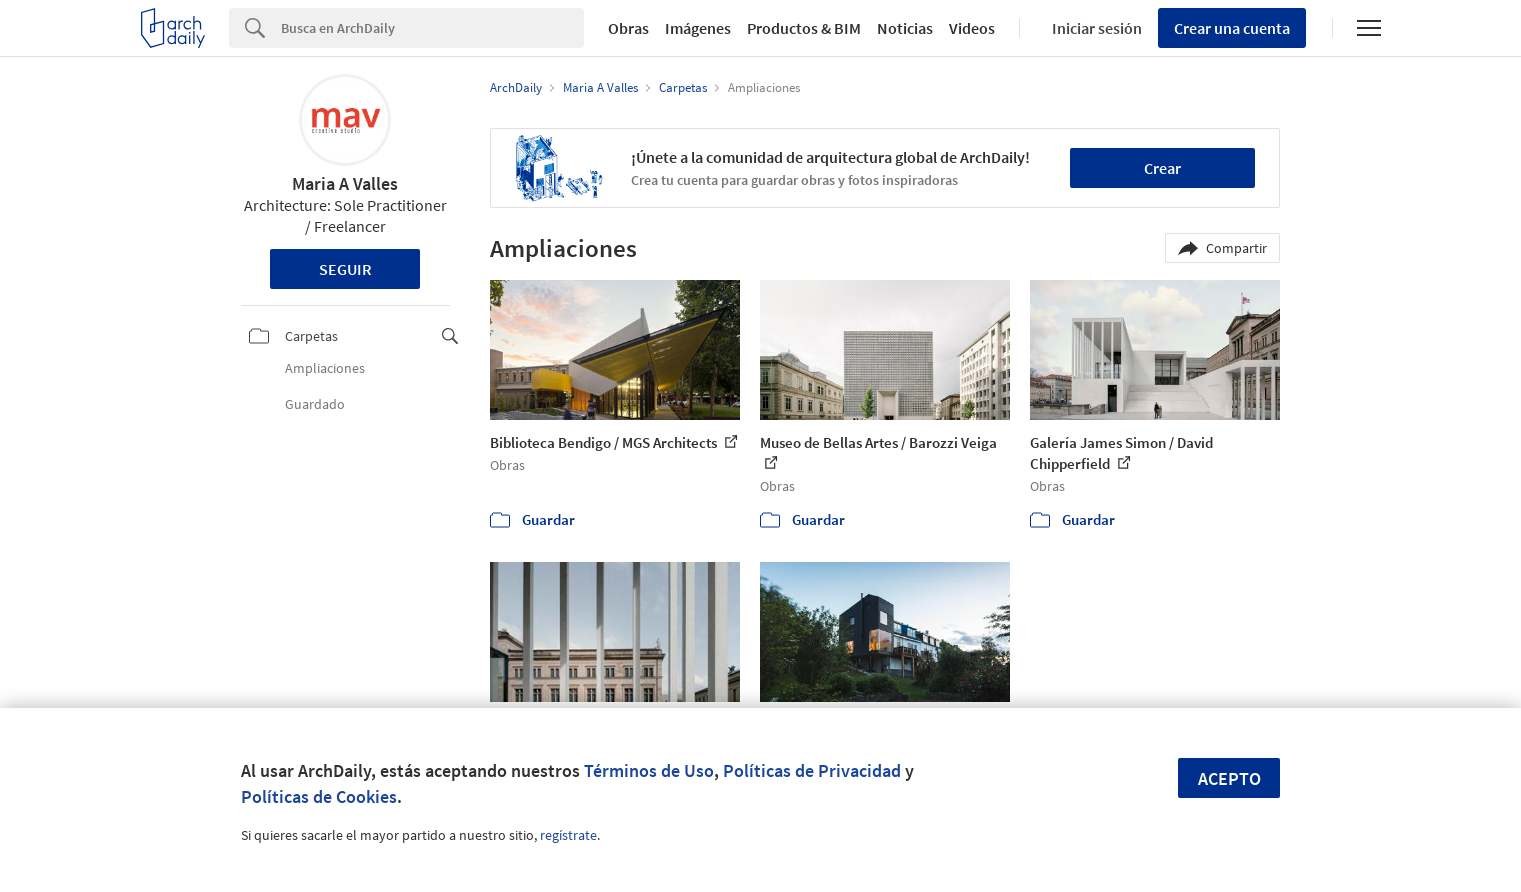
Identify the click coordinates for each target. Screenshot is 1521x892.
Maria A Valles (345, 183)
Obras (628, 28)
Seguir (345, 269)
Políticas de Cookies (319, 796)
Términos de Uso (649, 770)
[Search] (432, 28)
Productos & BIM (804, 28)
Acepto (1229, 778)
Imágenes (698, 28)
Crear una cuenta (1232, 28)
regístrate (568, 835)
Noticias (905, 28)
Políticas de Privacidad (812, 770)
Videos (972, 28)
